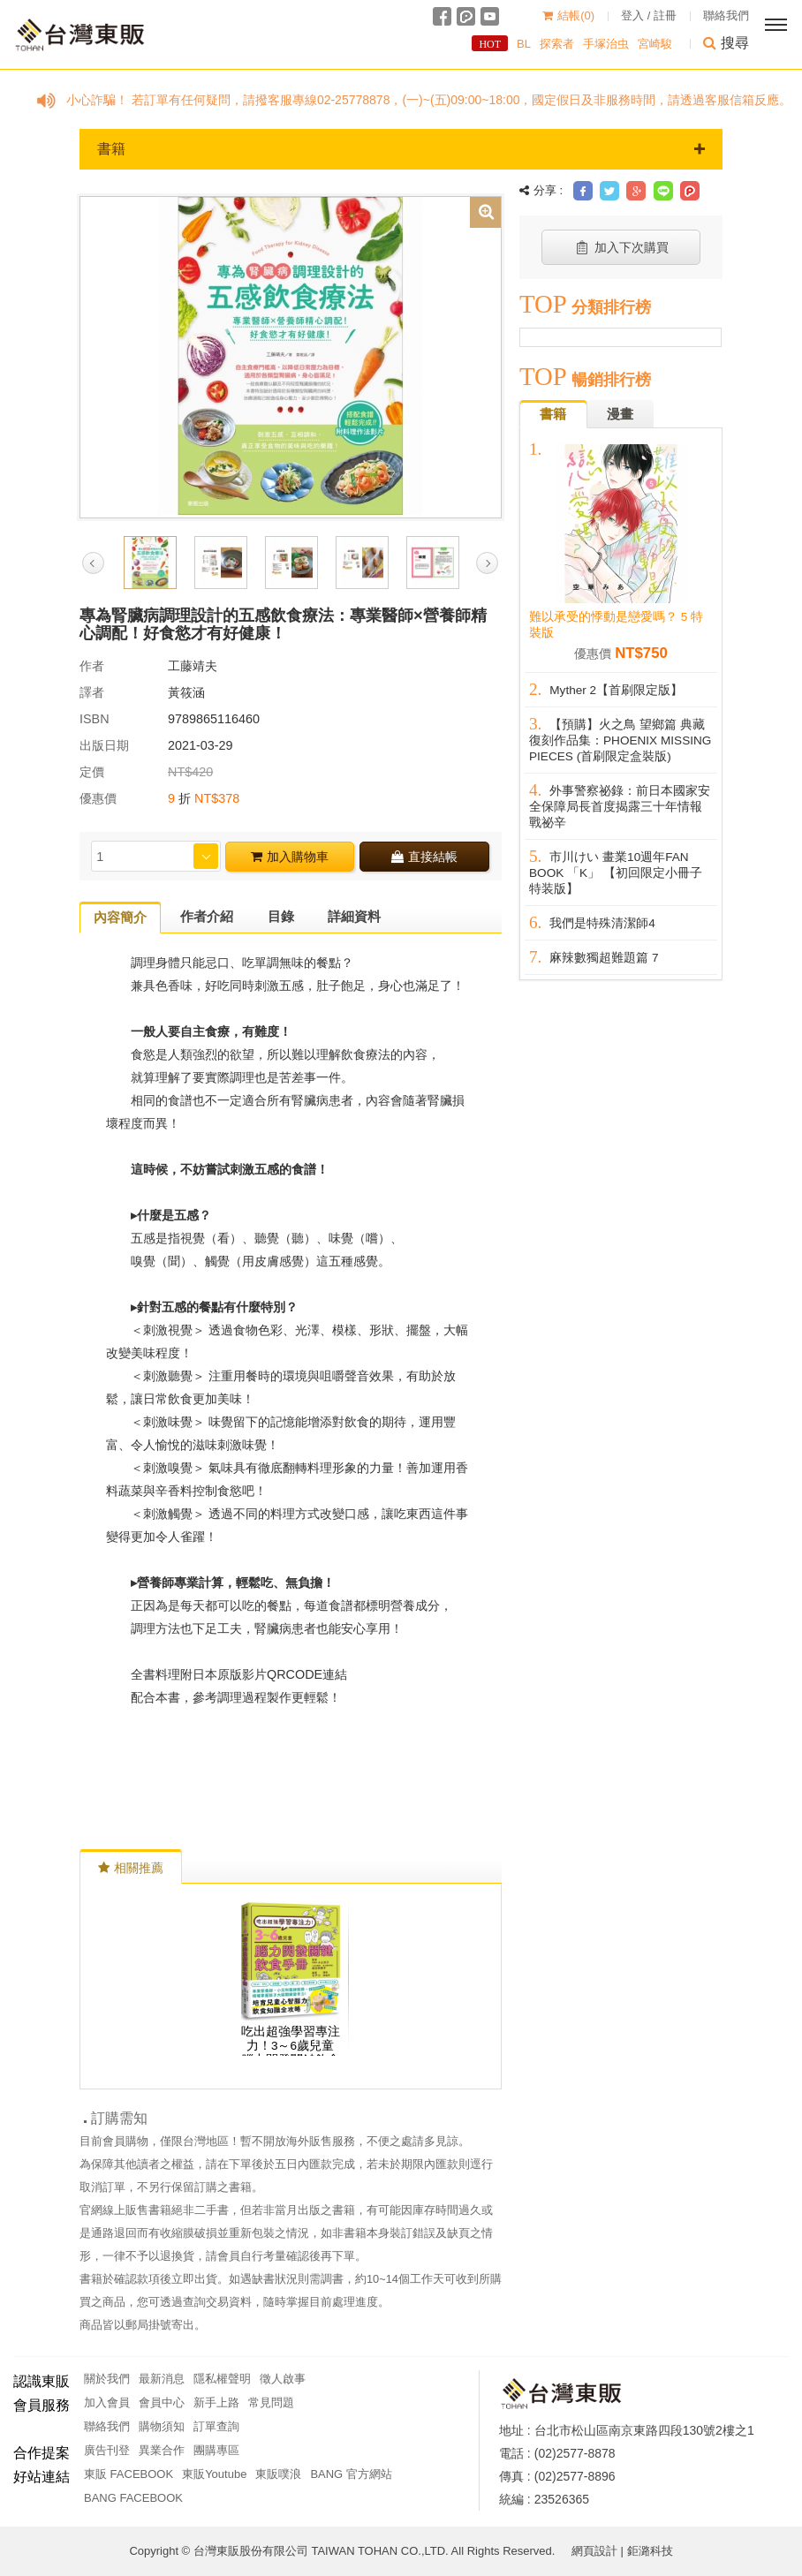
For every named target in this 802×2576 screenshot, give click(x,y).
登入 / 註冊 (649, 15)
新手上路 (216, 2402)
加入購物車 (290, 857)
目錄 (281, 916)
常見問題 (271, 2402)
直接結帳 (424, 857)
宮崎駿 (655, 43)
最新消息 (162, 2378)
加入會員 (107, 2402)
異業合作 (162, 2450)
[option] (290, 356)
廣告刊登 (107, 2450)
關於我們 (107, 2378)
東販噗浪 (278, 2474)
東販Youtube (214, 2474)
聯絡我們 (726, 15)
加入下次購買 (621, 247)
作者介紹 (206, 916)
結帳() (568, 15)
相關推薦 (130, 1868)
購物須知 (162, 2426)
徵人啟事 (283, 2378)
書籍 (401, 148)
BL (524, 43)
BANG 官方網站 (350, 2474)
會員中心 (162, 2402)
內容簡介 (120, 917)
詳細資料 (354, 916)
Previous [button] (93, 563)
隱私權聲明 (222, 2378)
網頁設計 (594, 2550)
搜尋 (726, 42)
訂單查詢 (216, 2426)
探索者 (557, 43)
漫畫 (620, 413)
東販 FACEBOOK (128, 2474)
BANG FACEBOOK (133, 2497)
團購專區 (216, 2450)
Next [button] (487, 563)
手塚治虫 (606, 43)
